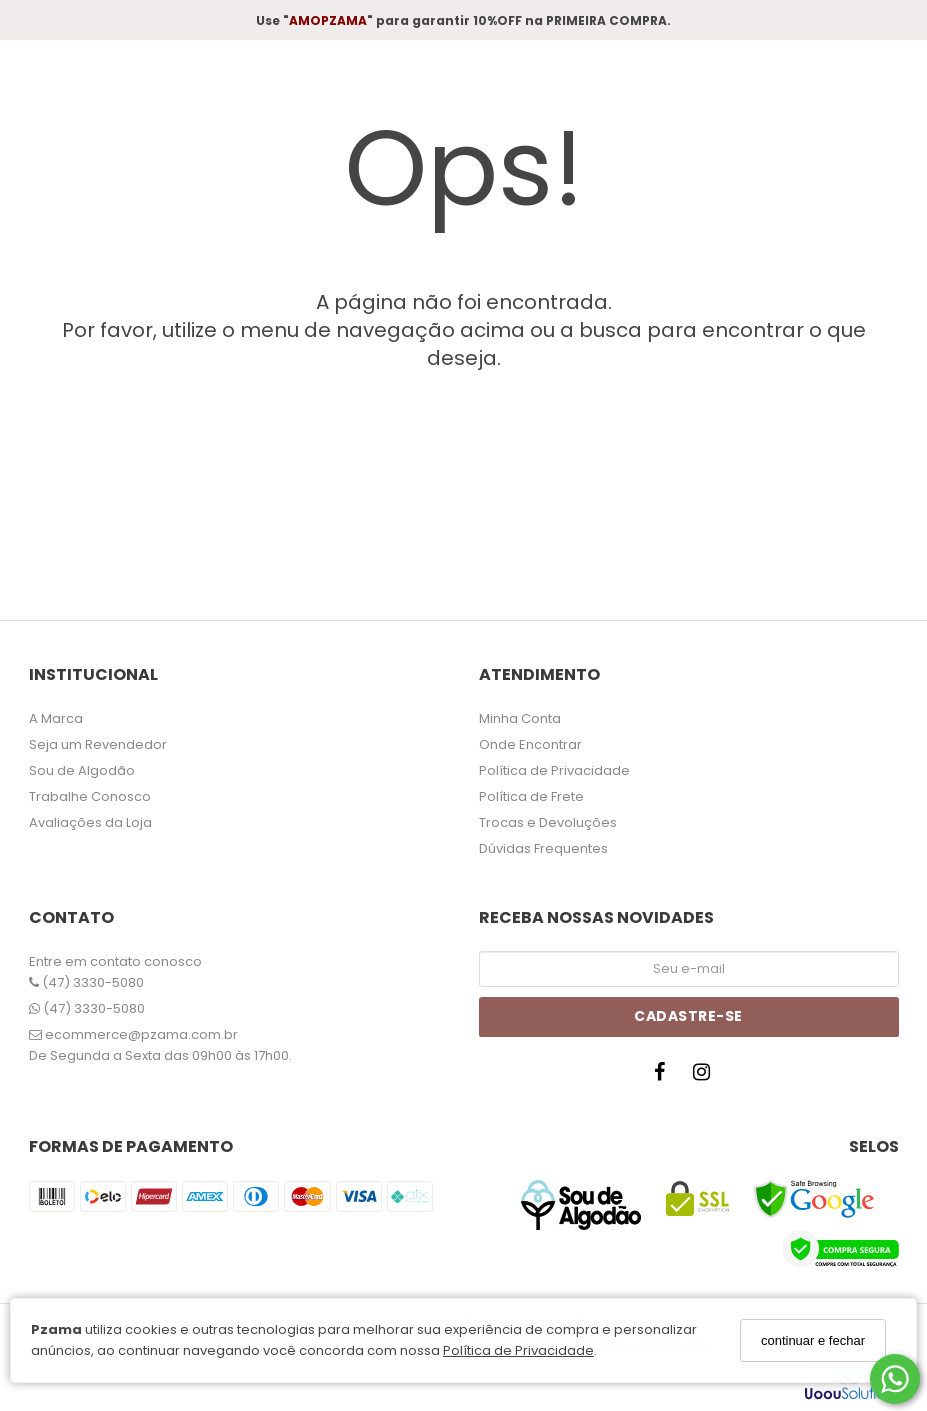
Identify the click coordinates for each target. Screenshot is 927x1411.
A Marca (56, 718)
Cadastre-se (688, 1016)
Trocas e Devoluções (548, 822)
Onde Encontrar (530, 744)
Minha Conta (520, 718)
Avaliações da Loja (90, 822)
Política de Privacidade (518, 1350)
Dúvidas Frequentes (543, 848)
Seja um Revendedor (98, 744)
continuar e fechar (813, 1340)
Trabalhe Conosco (90, 796)
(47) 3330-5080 (86, 982)
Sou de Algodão (82, 770)
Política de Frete (531, 796)
